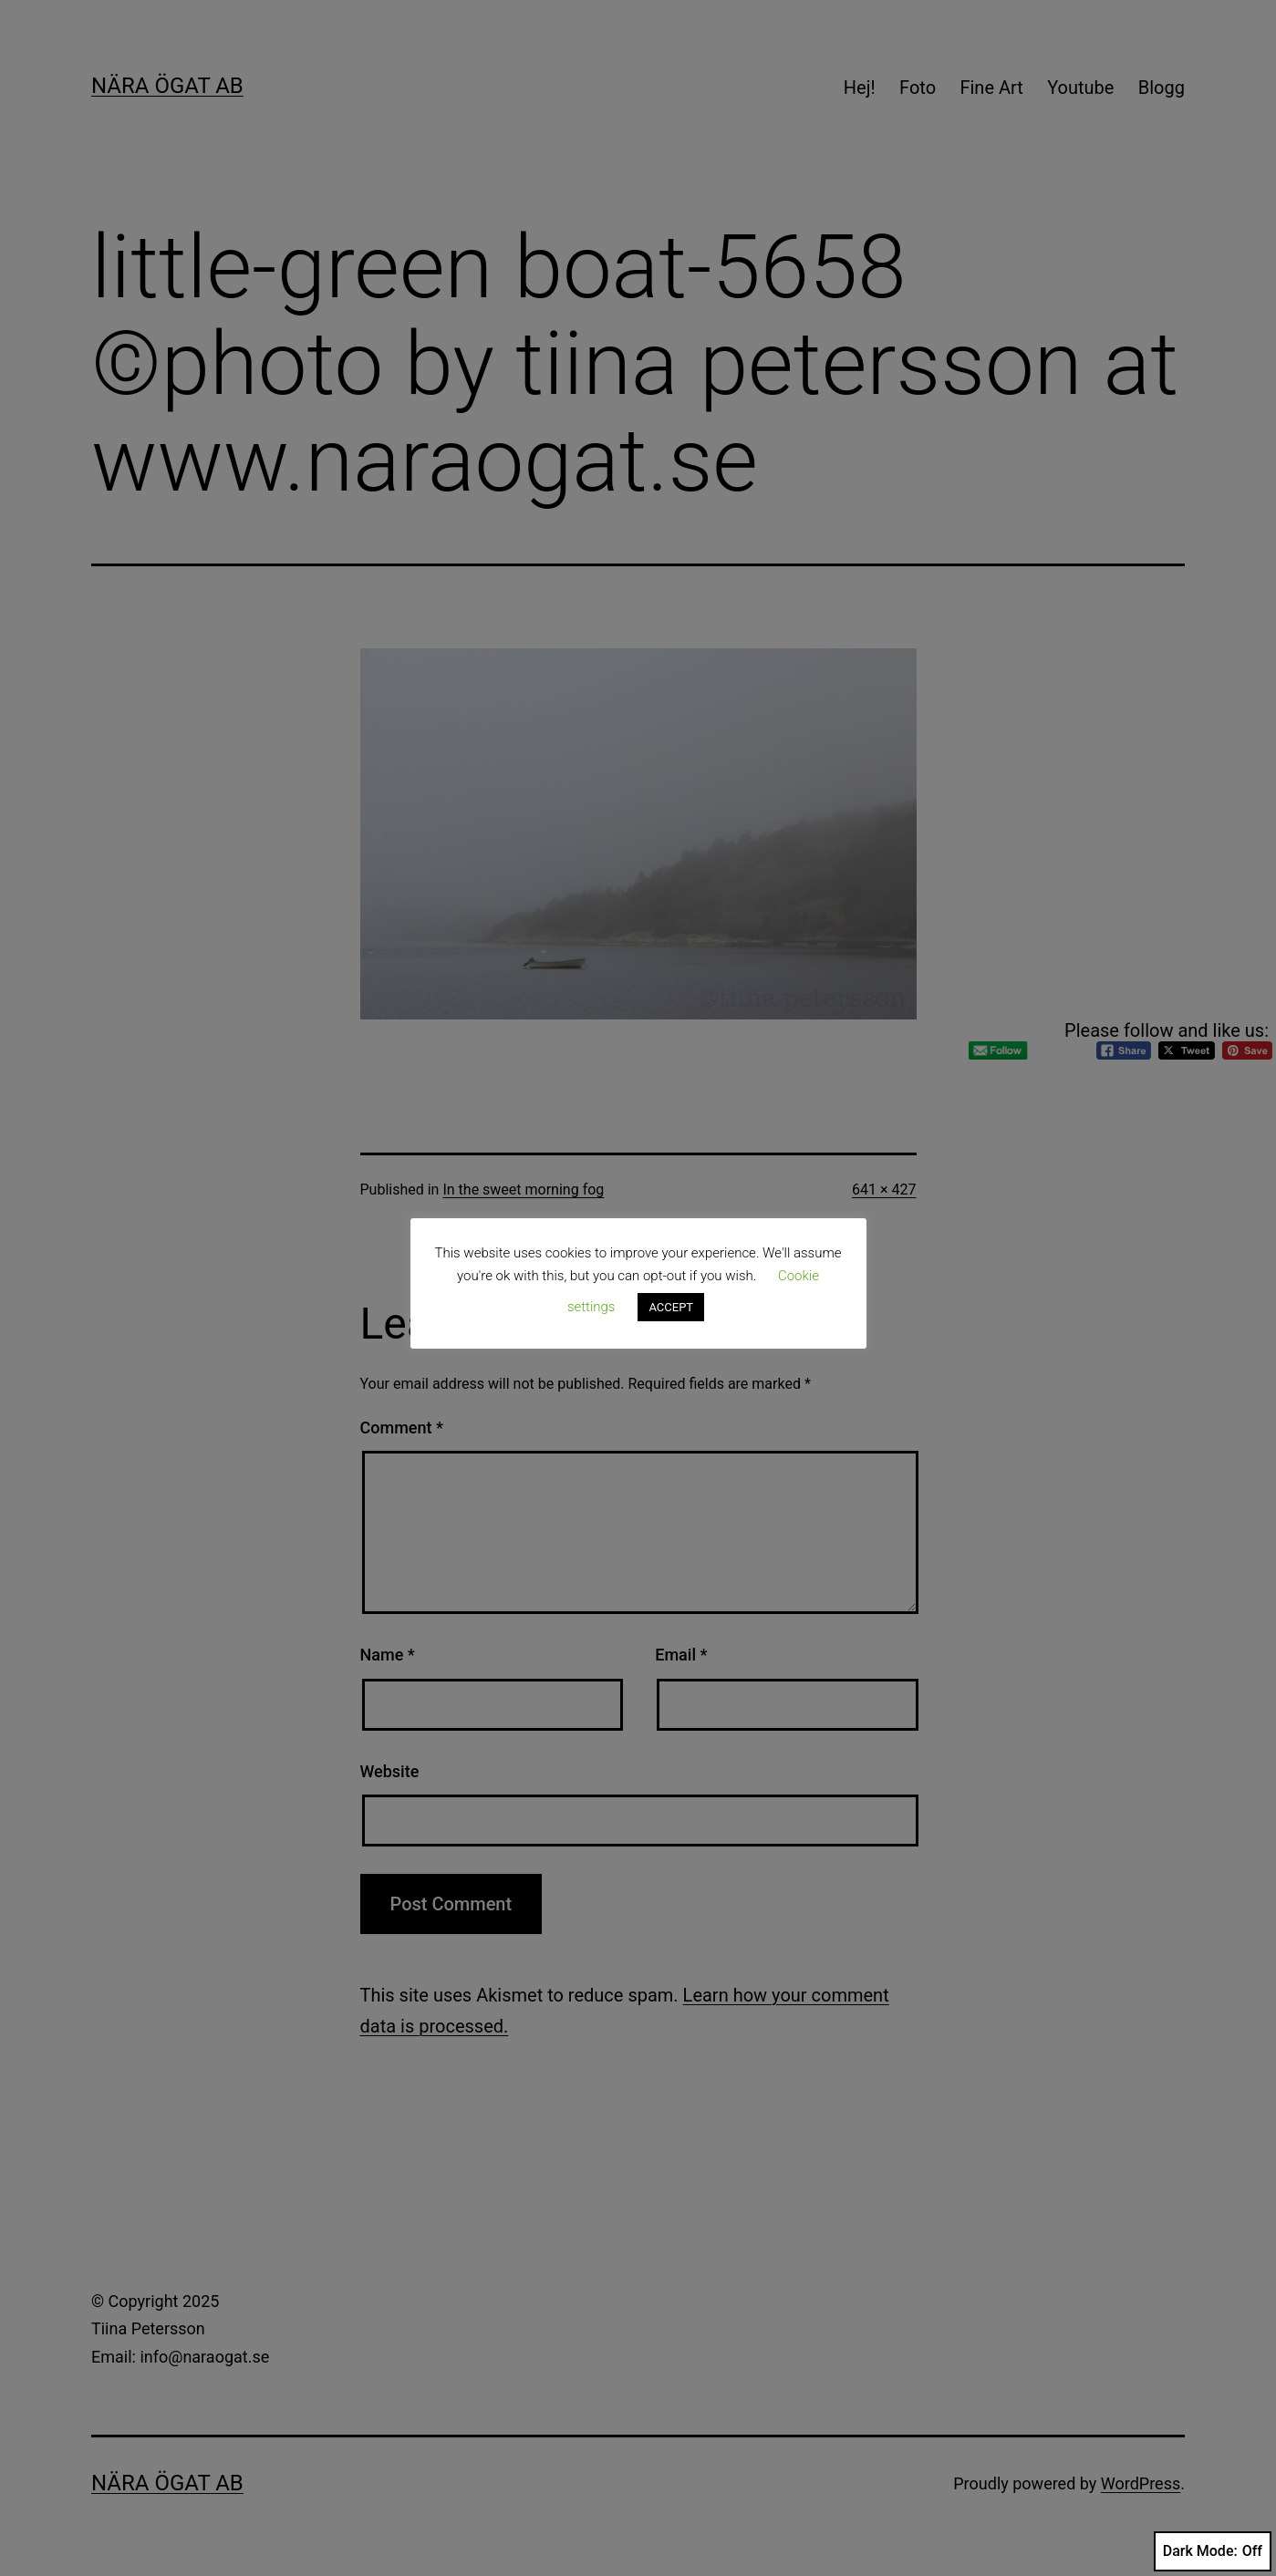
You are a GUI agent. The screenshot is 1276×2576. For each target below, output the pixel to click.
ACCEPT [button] (670, 1307)
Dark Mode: (1212, 2551)
